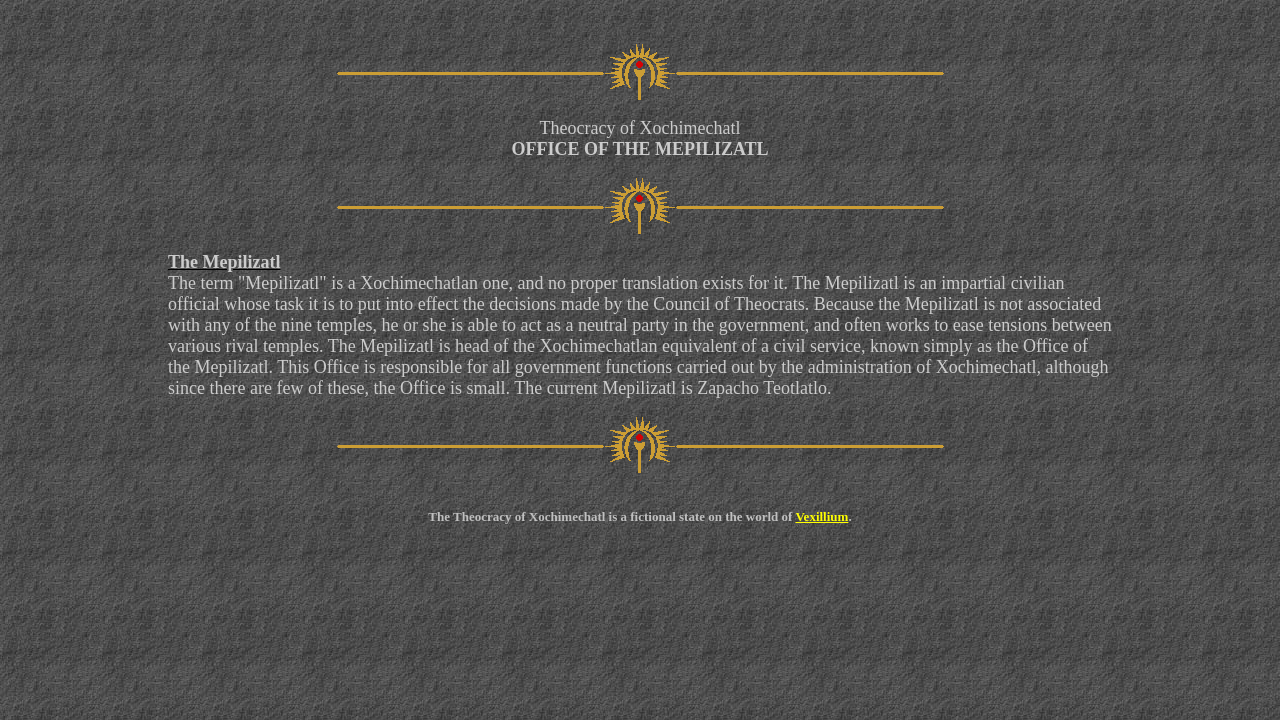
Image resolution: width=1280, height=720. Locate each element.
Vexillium (821, 516)
